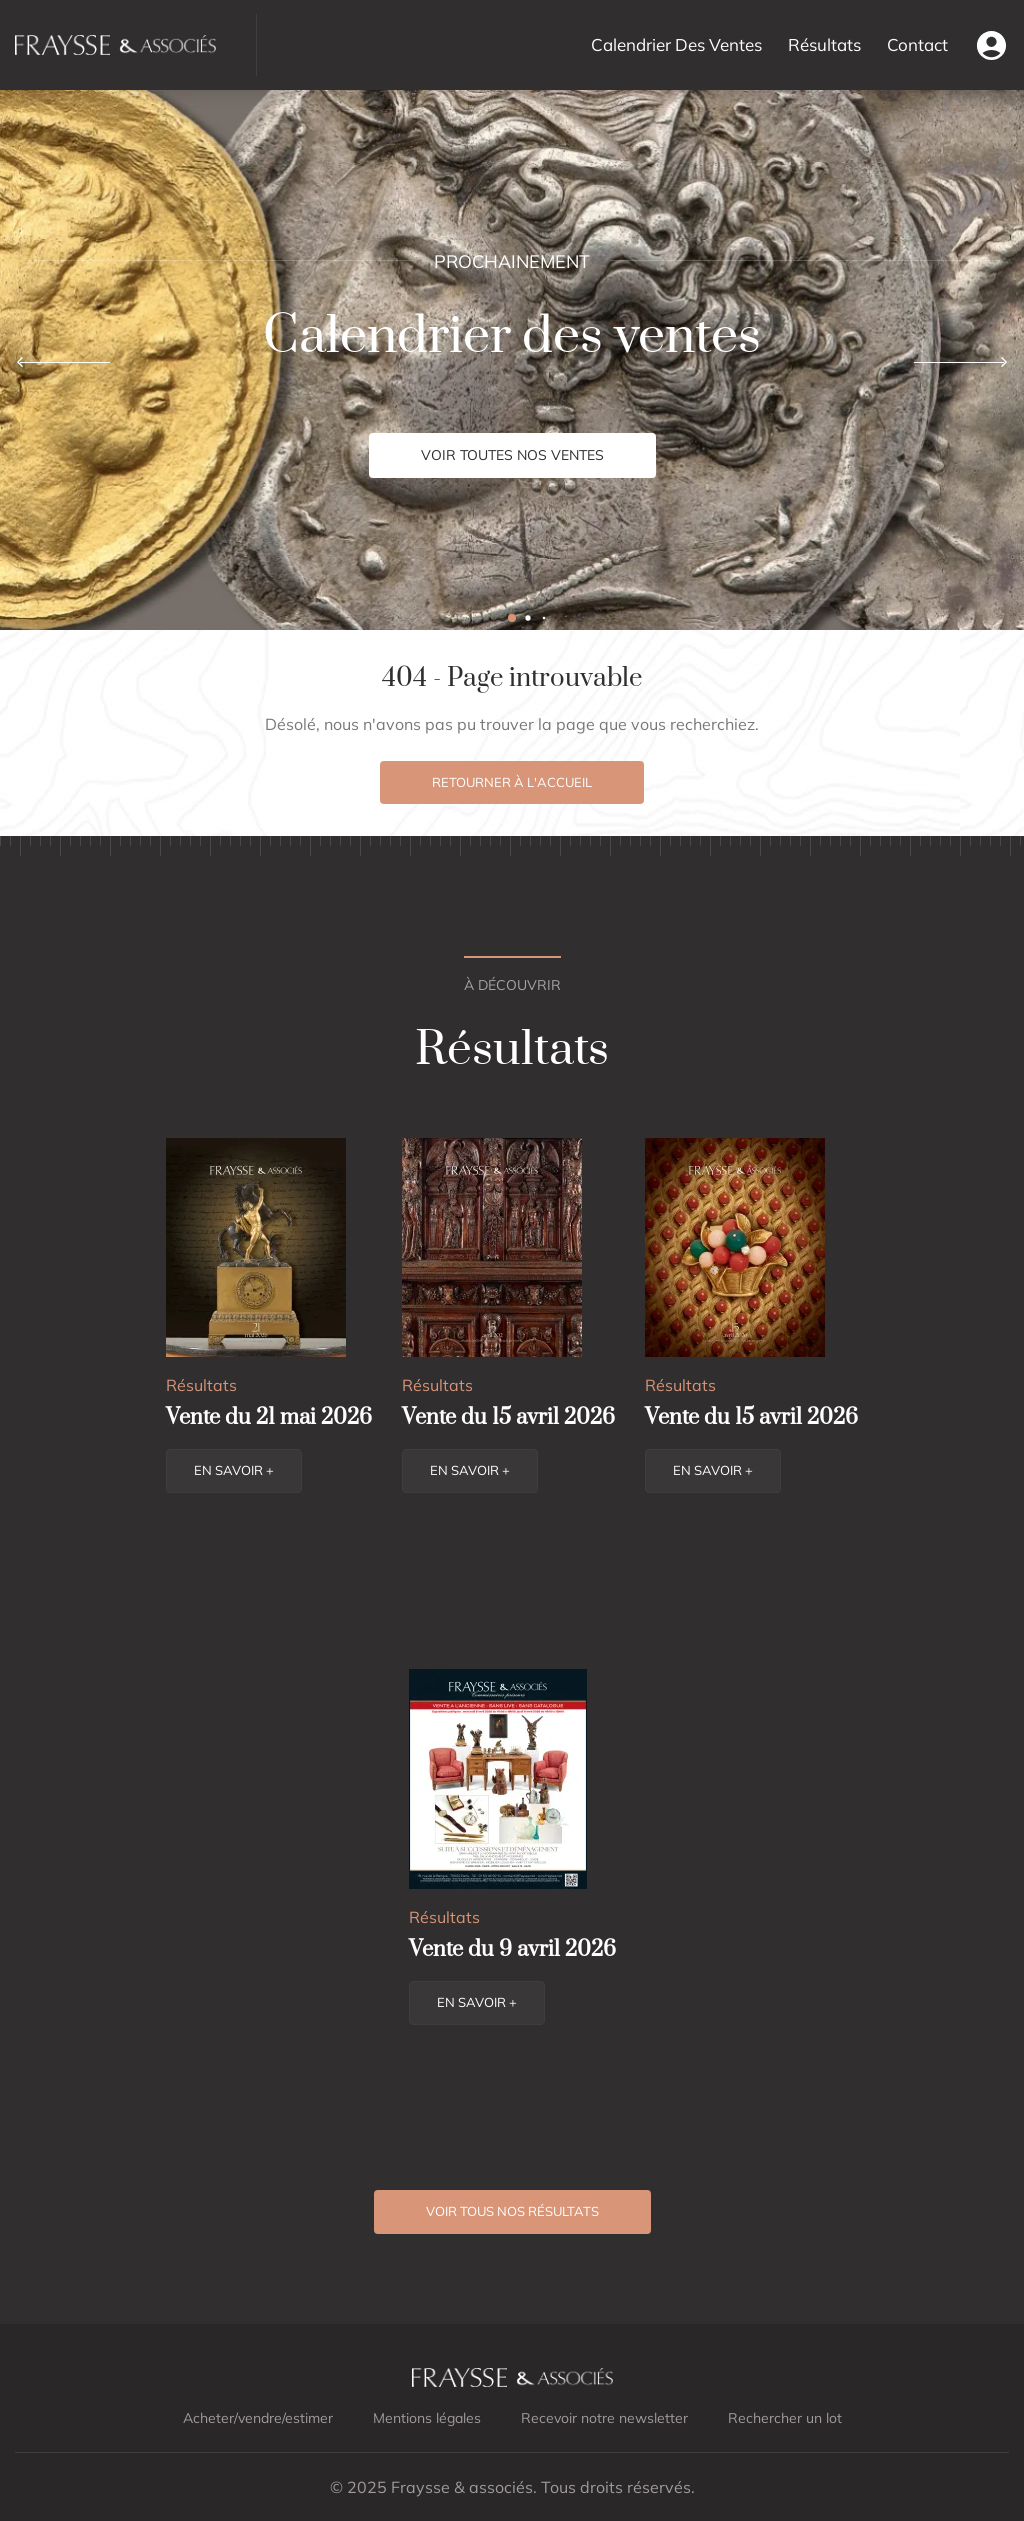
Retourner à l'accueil (512, 782)
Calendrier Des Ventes (676, 44)
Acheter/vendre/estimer (258, 2418)
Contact (917, 44)
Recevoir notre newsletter (604, 2418)
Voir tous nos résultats (512, 2211)
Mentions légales (427, 2418)
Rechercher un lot (785, 2418)
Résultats (824, 44)
